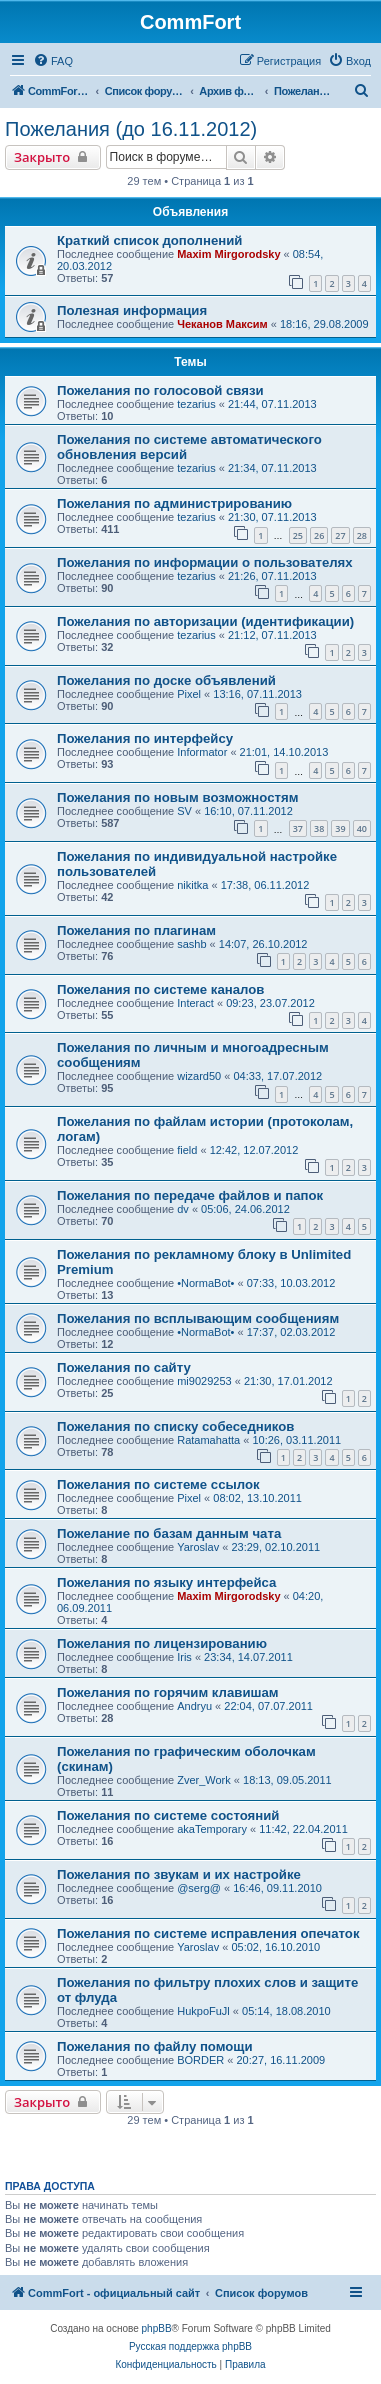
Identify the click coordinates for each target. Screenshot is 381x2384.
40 (362, 828)
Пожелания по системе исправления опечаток (208, 1933)
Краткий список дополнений (149, 240)
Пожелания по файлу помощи (155, 2046)
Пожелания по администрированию (174, 503)
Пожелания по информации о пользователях (205, 562)
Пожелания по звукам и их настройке (179, 1874)
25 (298, 535)
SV (184, 811)
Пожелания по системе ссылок (158, 1484)
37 (298, 828)
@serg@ (199, 1888)
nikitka (192, 885)
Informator (202, 752)
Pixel (189, 694)
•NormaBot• (205, 1283)
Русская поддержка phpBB (190, 2346)
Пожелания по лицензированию (162, 1643)
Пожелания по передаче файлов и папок (190, 1195)
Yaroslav (198, 1547)
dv (183, 1209)
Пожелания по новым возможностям (177, 797)
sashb (191, 944)
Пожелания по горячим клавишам (168, 1692)
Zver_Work (204, 1780)
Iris (184, 1657)
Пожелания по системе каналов (160, 989)
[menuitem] (53, 61)
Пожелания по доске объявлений (166, 680)
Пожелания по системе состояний (168, 1815)
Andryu (194, 1706)
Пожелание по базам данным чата (169, 1533)
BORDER (200, 2060)
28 (362, 535)
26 (319, 535)
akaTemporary (212, 1829)
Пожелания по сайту (124, 1367)
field (187, 1150)
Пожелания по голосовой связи (160, 390)
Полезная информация (132, 310)
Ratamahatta (208, 1440)
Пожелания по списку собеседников (175, 1426)
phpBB (157, 2328)
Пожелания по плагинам (136, 930)
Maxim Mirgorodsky (228, 254)
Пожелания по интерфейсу (145, 738)
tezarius (196, 404)
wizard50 (199, 1076)
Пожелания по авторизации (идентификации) (205, 621)
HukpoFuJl (203, 2011)
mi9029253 (204, 1381)
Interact (195, 1003)
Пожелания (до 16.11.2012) (131, 129)
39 (340, 828)
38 (319, 828)
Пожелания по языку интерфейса (166, 1582)
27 (340, 535)
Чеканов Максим (222, 324)
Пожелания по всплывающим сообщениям (198, 1318)
